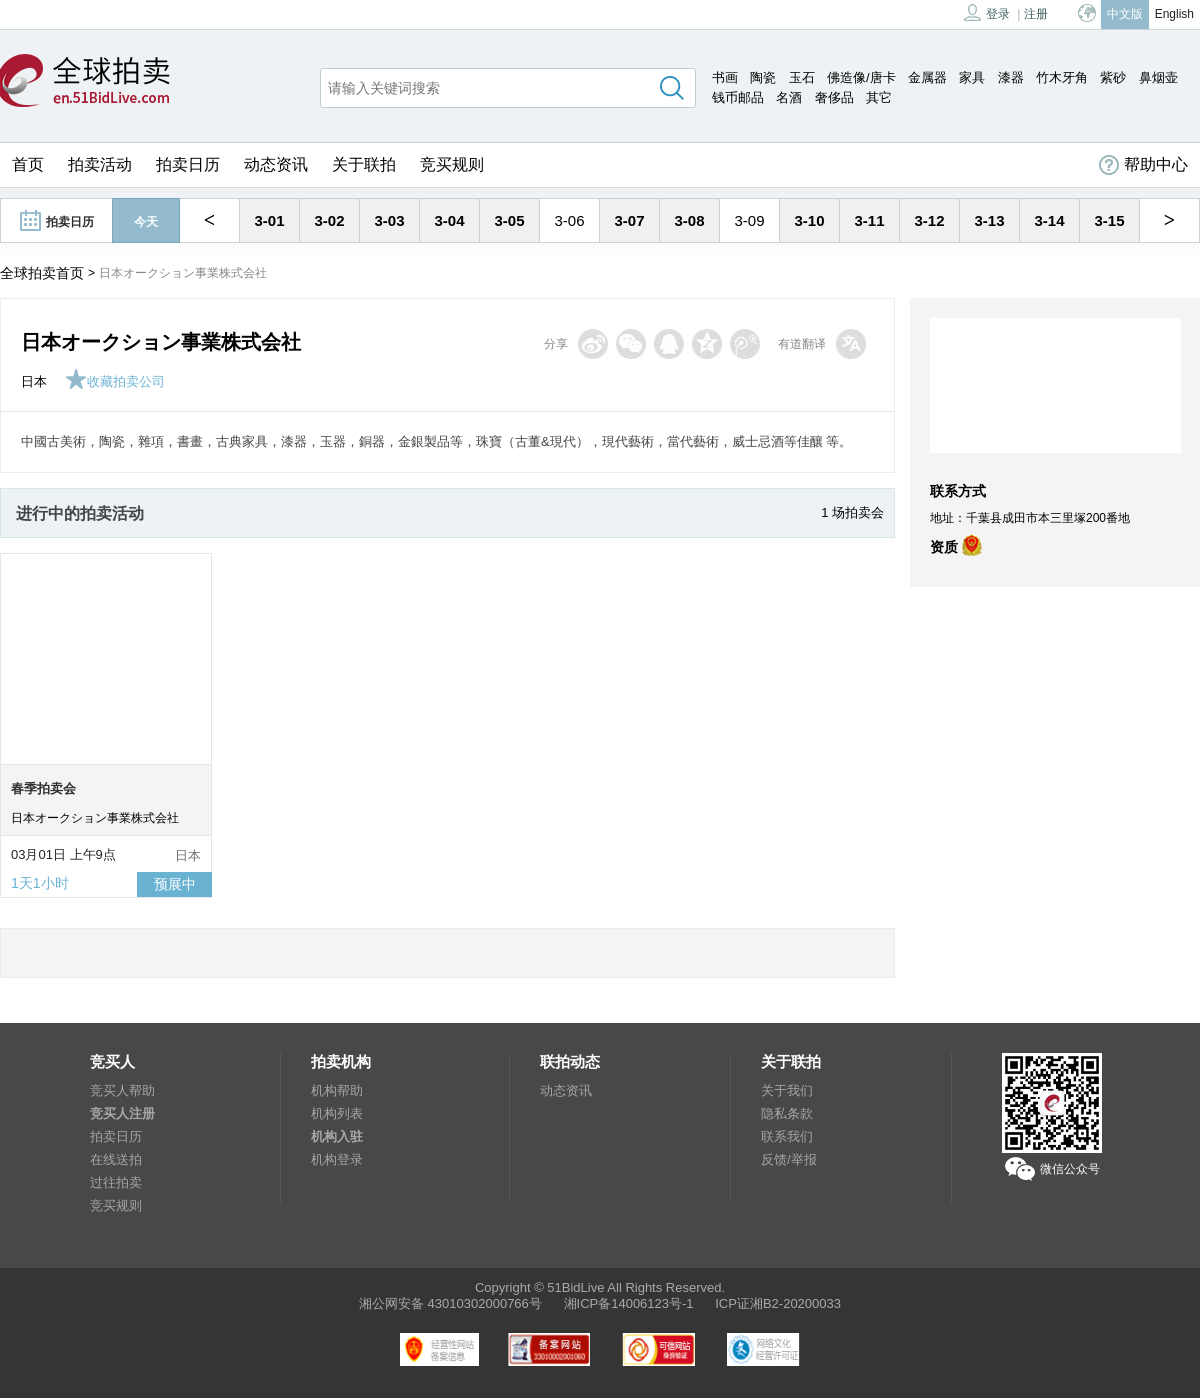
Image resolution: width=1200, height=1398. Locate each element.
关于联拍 (364, 164)
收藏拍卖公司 (115, 381)
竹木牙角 (1062, 77)
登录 (987, 12)
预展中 (175, 884)
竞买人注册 (122, 1113)
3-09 (749, 220)
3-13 (989, 220)
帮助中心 (1143, 165)
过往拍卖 (116, 1182)
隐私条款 (787, 1113)
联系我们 (787, 1136)
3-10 (809, 220)
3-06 (569, 220)
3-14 (1049, 220)
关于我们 (787, 1090)
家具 (972, 77)
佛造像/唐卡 (861, 77)
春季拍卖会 (43, 788)
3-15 (1109, 220)
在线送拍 (116, 1159)
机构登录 (337, 1159)
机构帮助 (337, 1090)
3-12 (929, 220)
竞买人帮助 (122, 1090)
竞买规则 (452, 164)
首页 (28, 164)
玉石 (802, 77)
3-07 (629, 220)
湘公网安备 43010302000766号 (450, 1303)
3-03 (389, 220)
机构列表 (337, 1113)
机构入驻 (337, 1136)
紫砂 (1113, 77)
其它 (879, 97)
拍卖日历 (188, 164)
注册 (1036, 14)
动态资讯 (276, 164)
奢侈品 (834, 97)
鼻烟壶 (1158, 77)
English (1174, 14)
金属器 (927, 77)
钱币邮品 (738, 97)
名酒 (789, 97)
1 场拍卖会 (852, 512)
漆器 (1011, 77)
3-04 (449, 220)
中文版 (1125, 14)
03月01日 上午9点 (63, 854)
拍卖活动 (100, 164)
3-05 (509, 220)
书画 (725, 77)
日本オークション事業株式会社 (95, 818)
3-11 (869, 220)
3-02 (329, 220)
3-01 (269, 220)
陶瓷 (763, 77)
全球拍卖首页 (42, 273)
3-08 (689, 220)
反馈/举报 (789, 1159)
